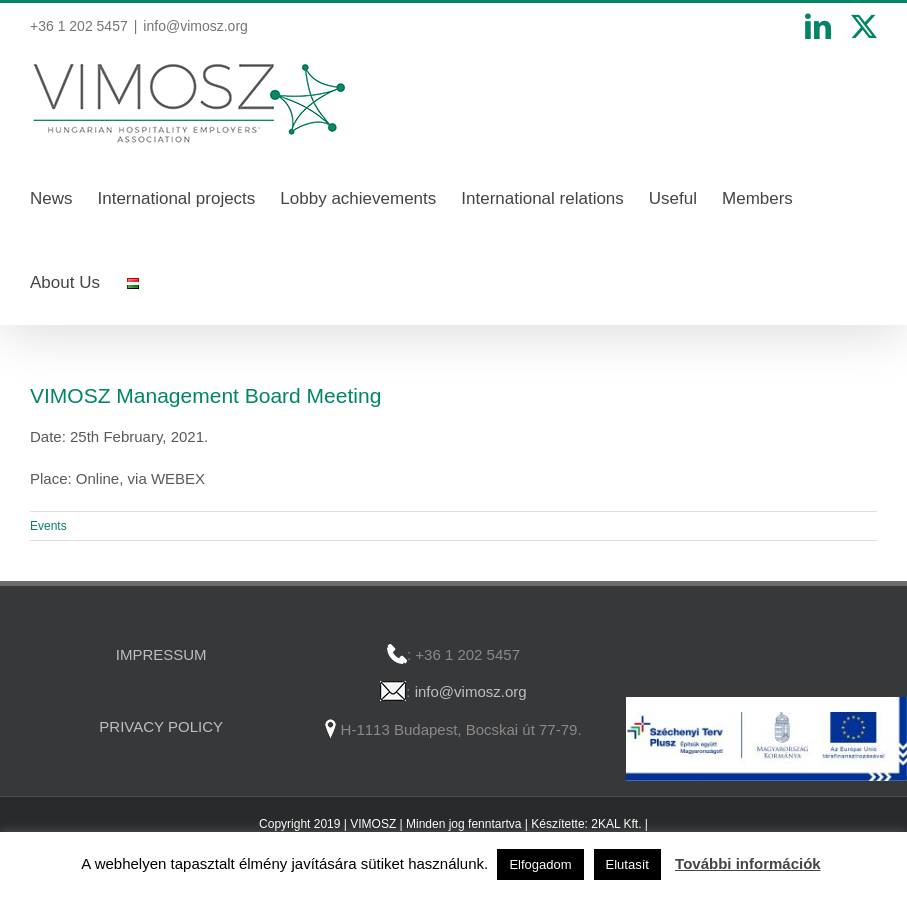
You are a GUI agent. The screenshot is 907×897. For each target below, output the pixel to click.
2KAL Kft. (616, 824)
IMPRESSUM (161, 654)
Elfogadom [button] (540, 864)
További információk (748, 863)
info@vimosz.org (195, 26)
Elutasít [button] (627, 864)
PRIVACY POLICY (161, 726)
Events (48, 526)
